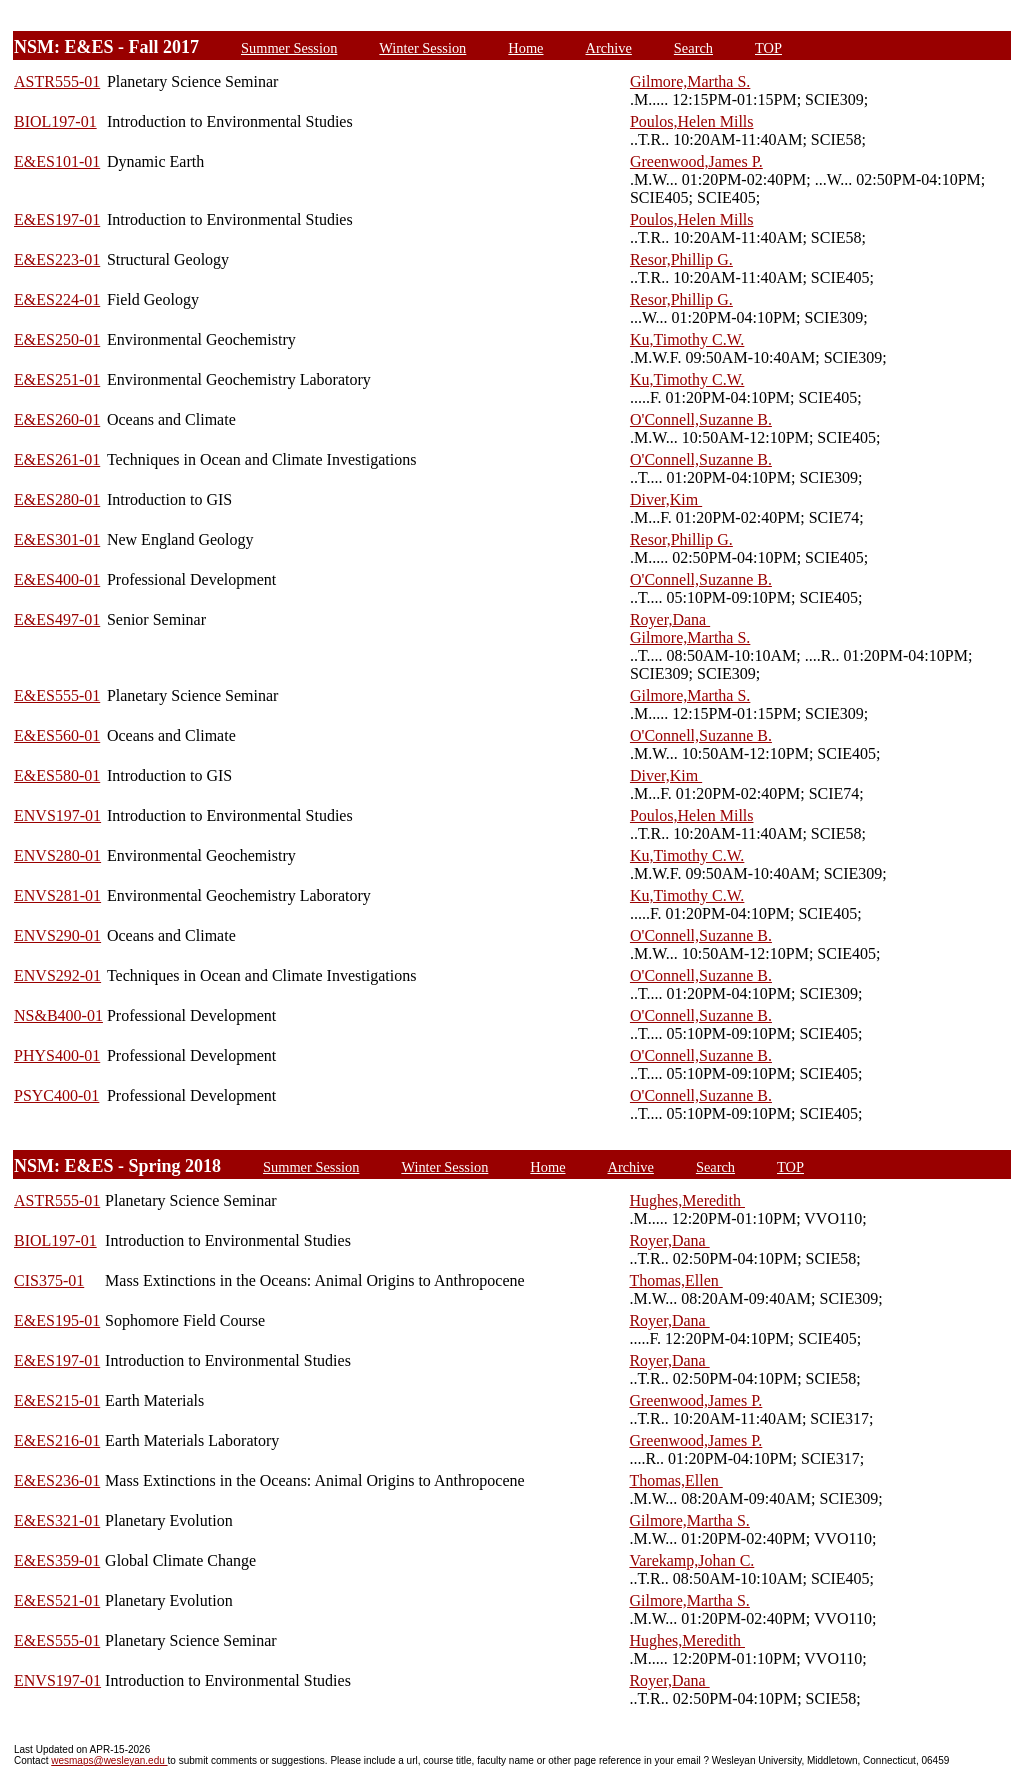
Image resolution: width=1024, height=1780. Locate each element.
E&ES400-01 (57, 579)
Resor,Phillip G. (681, 259)
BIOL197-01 (55, 121)
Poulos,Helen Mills (692, 121)
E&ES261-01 (57, 459)
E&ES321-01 (57, 1520)
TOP (768, 48)
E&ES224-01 (57, 299)
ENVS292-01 (57, 975)
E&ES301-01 (57, 539)
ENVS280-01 (57, 855)
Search (693, 48)
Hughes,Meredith (687, 1200)
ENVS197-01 (57, 815)
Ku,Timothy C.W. (687, 339)
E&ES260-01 (57, 419)
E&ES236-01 (57, 1480)
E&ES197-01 (57, 219)
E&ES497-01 (57, 619)
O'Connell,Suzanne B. (701, 419)
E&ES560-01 (57, 735)
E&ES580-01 (57, 775)
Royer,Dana (670, 619)
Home (525, 48)
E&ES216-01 (57, 1440)
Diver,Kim (666, 499)
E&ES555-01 (57, 695)
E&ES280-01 (57, 499)
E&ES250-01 (57, 339)
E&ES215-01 (57, 1400)
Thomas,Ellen (675, 1280)
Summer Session (289, 48)
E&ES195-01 (57, 1320)
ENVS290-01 (57, 935)
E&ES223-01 (57, 259)
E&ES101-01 (57, 161)
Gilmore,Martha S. (690, 81)
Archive (609, 48)
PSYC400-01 (56, 1095)
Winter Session (422, 48)
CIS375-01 (49, 1280)
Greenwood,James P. (696, 161)
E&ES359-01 (57, 1560)
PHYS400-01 (57, 1055)
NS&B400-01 (58, 1015)
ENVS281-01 (57, 895)
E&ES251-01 (57, 379)
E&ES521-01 (57, 1600)
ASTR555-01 (57, 81)
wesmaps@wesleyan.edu (109, 1760)
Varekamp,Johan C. (691, 1560)
